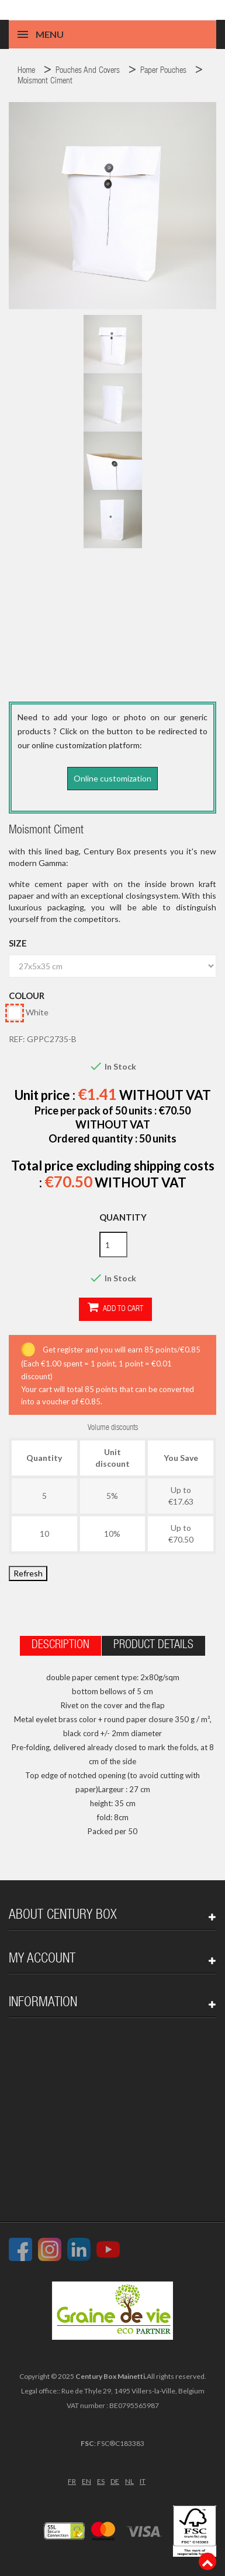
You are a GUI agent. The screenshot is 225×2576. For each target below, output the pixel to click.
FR (72, 2481)
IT (143, 2481)
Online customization (112, 778)
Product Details (153, 1646)
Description (60, 1646)
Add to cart (115, 1308)
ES (101, 2481)
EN (86, 2481)
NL (129, 2481)
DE (114, 2481)
